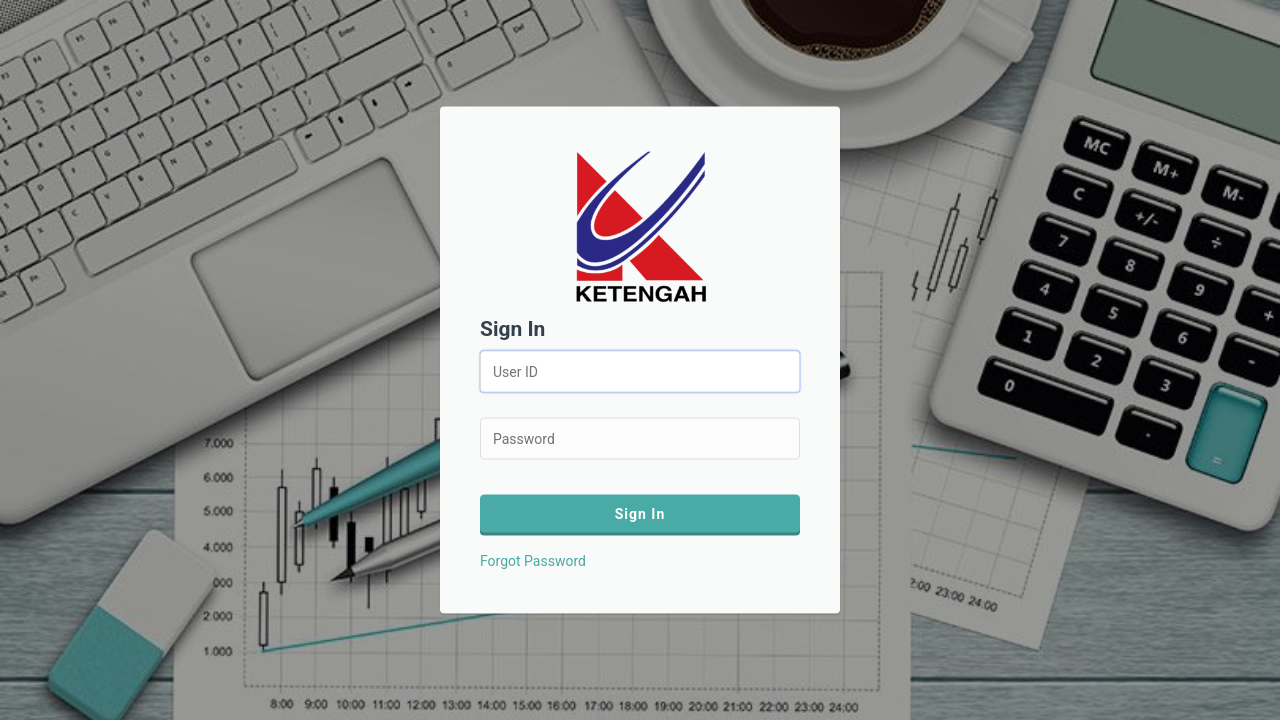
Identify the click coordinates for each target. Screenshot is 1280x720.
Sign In (640, 514)
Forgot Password (533, 561)
